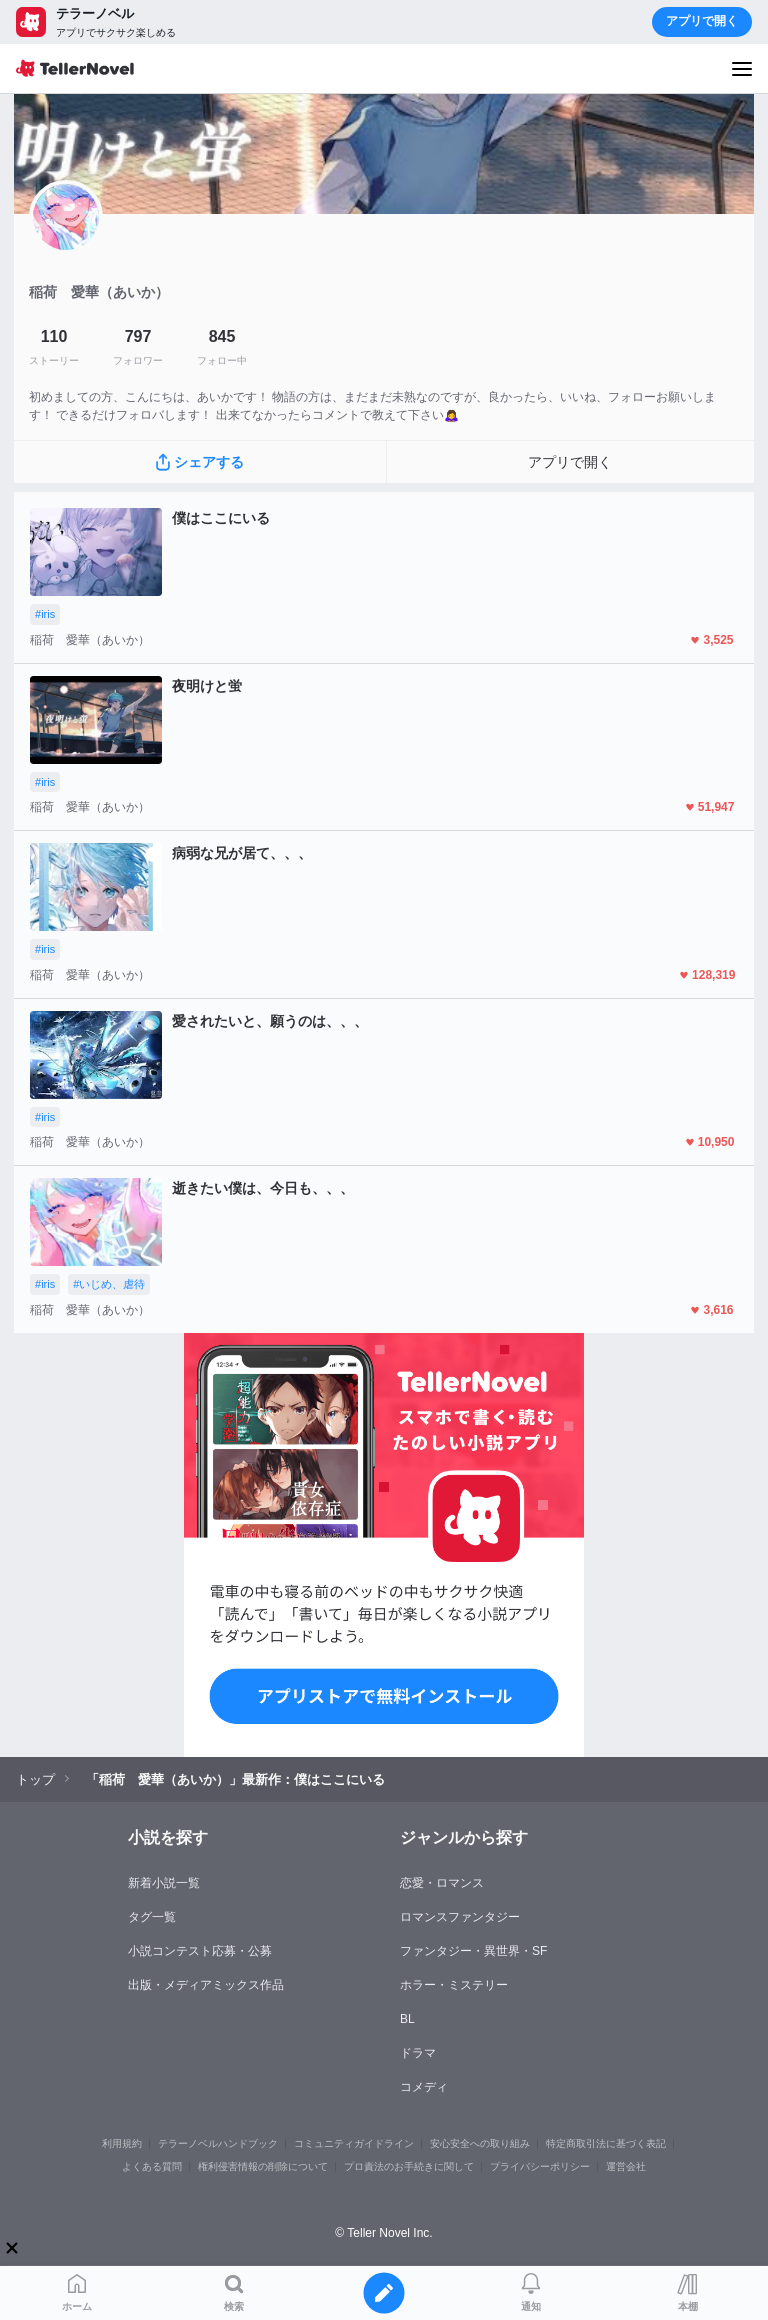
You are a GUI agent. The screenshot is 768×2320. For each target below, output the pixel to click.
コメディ (424, 2087)
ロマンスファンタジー (460, 1917)
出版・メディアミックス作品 (206, 1985)
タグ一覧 (152, 1917)
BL (407, 2019)
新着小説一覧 (164, 1883)
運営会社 (626, 2166)
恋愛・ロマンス (442, 1883)
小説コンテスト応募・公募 (200, 1951)
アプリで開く (702, 21)
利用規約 (122, 2143)
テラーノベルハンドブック (218, 2143)
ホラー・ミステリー (454, 1985)
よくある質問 (152, 2166)
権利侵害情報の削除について (263, 2166)
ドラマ (418, 2053)
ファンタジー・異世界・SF (473, 1951)
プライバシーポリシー (540, 2166)
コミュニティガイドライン (354, 2143)
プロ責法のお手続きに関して (409, 2166)
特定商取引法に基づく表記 (606, 2143)
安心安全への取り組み (480, 2143)
